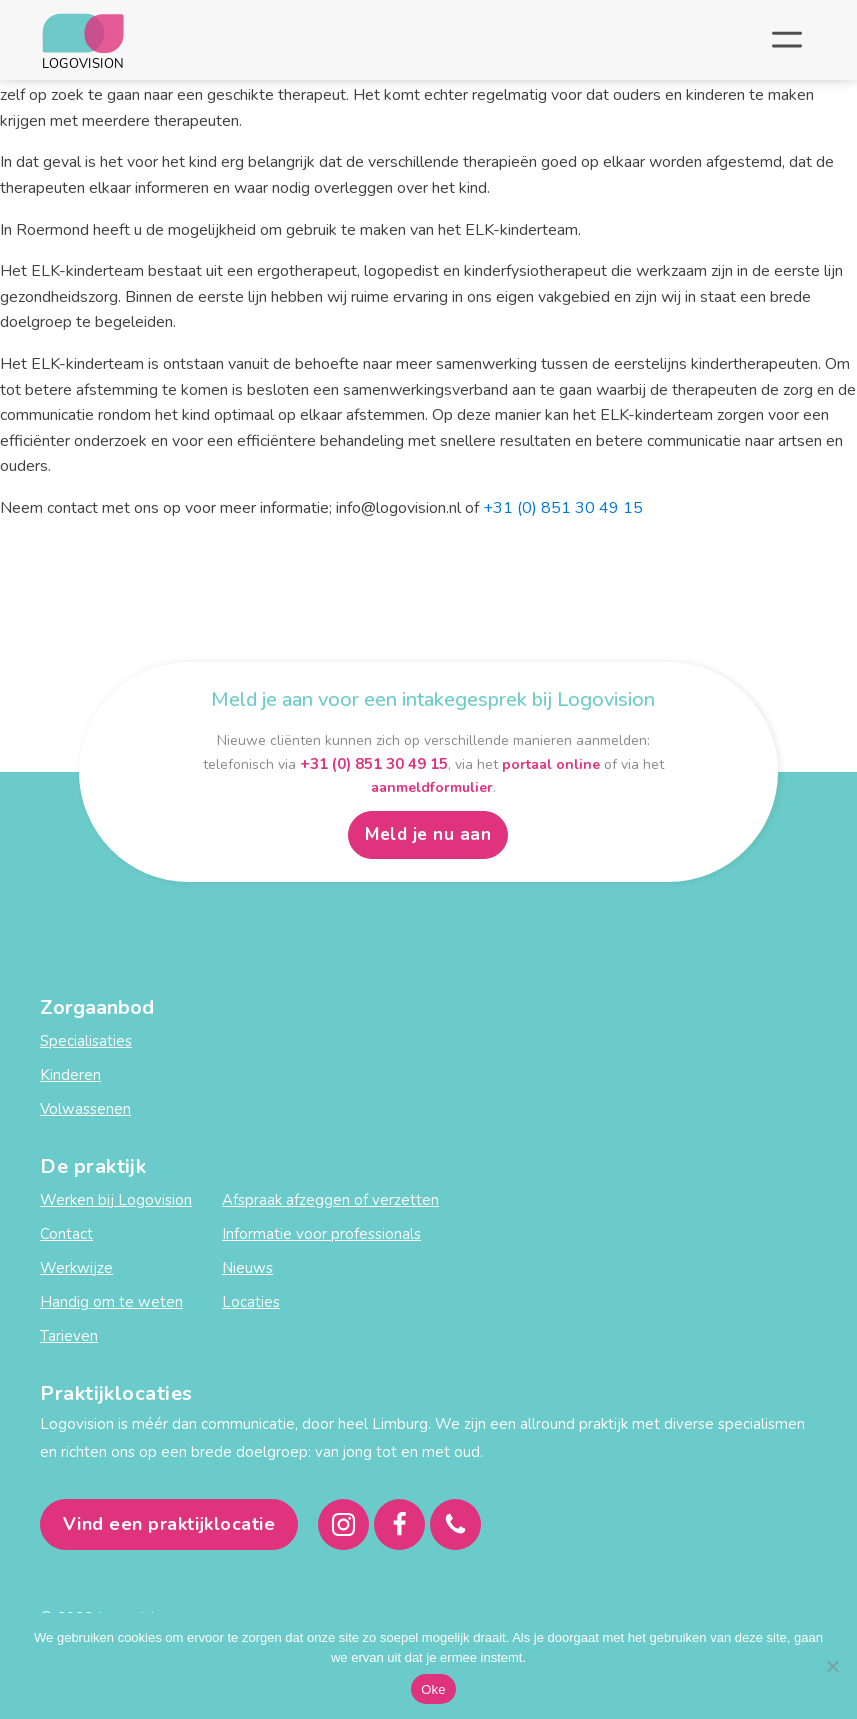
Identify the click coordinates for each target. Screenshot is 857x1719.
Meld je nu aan (428, 834)
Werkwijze (76, 1268)
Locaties (251, 1302)
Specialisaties (86, 1041)
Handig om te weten (111, 1302)
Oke (433, 1689)
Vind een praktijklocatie (169, 1524)
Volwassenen (85, 1109)
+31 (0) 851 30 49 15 (563, 508)
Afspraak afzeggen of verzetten (330, 1200)
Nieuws (247, 1268)
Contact (66, 1234)
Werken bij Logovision (116, 1200)
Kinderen (70, 1075)
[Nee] (832, 1666)
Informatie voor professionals (321, 1234)
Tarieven (69, 1336)
